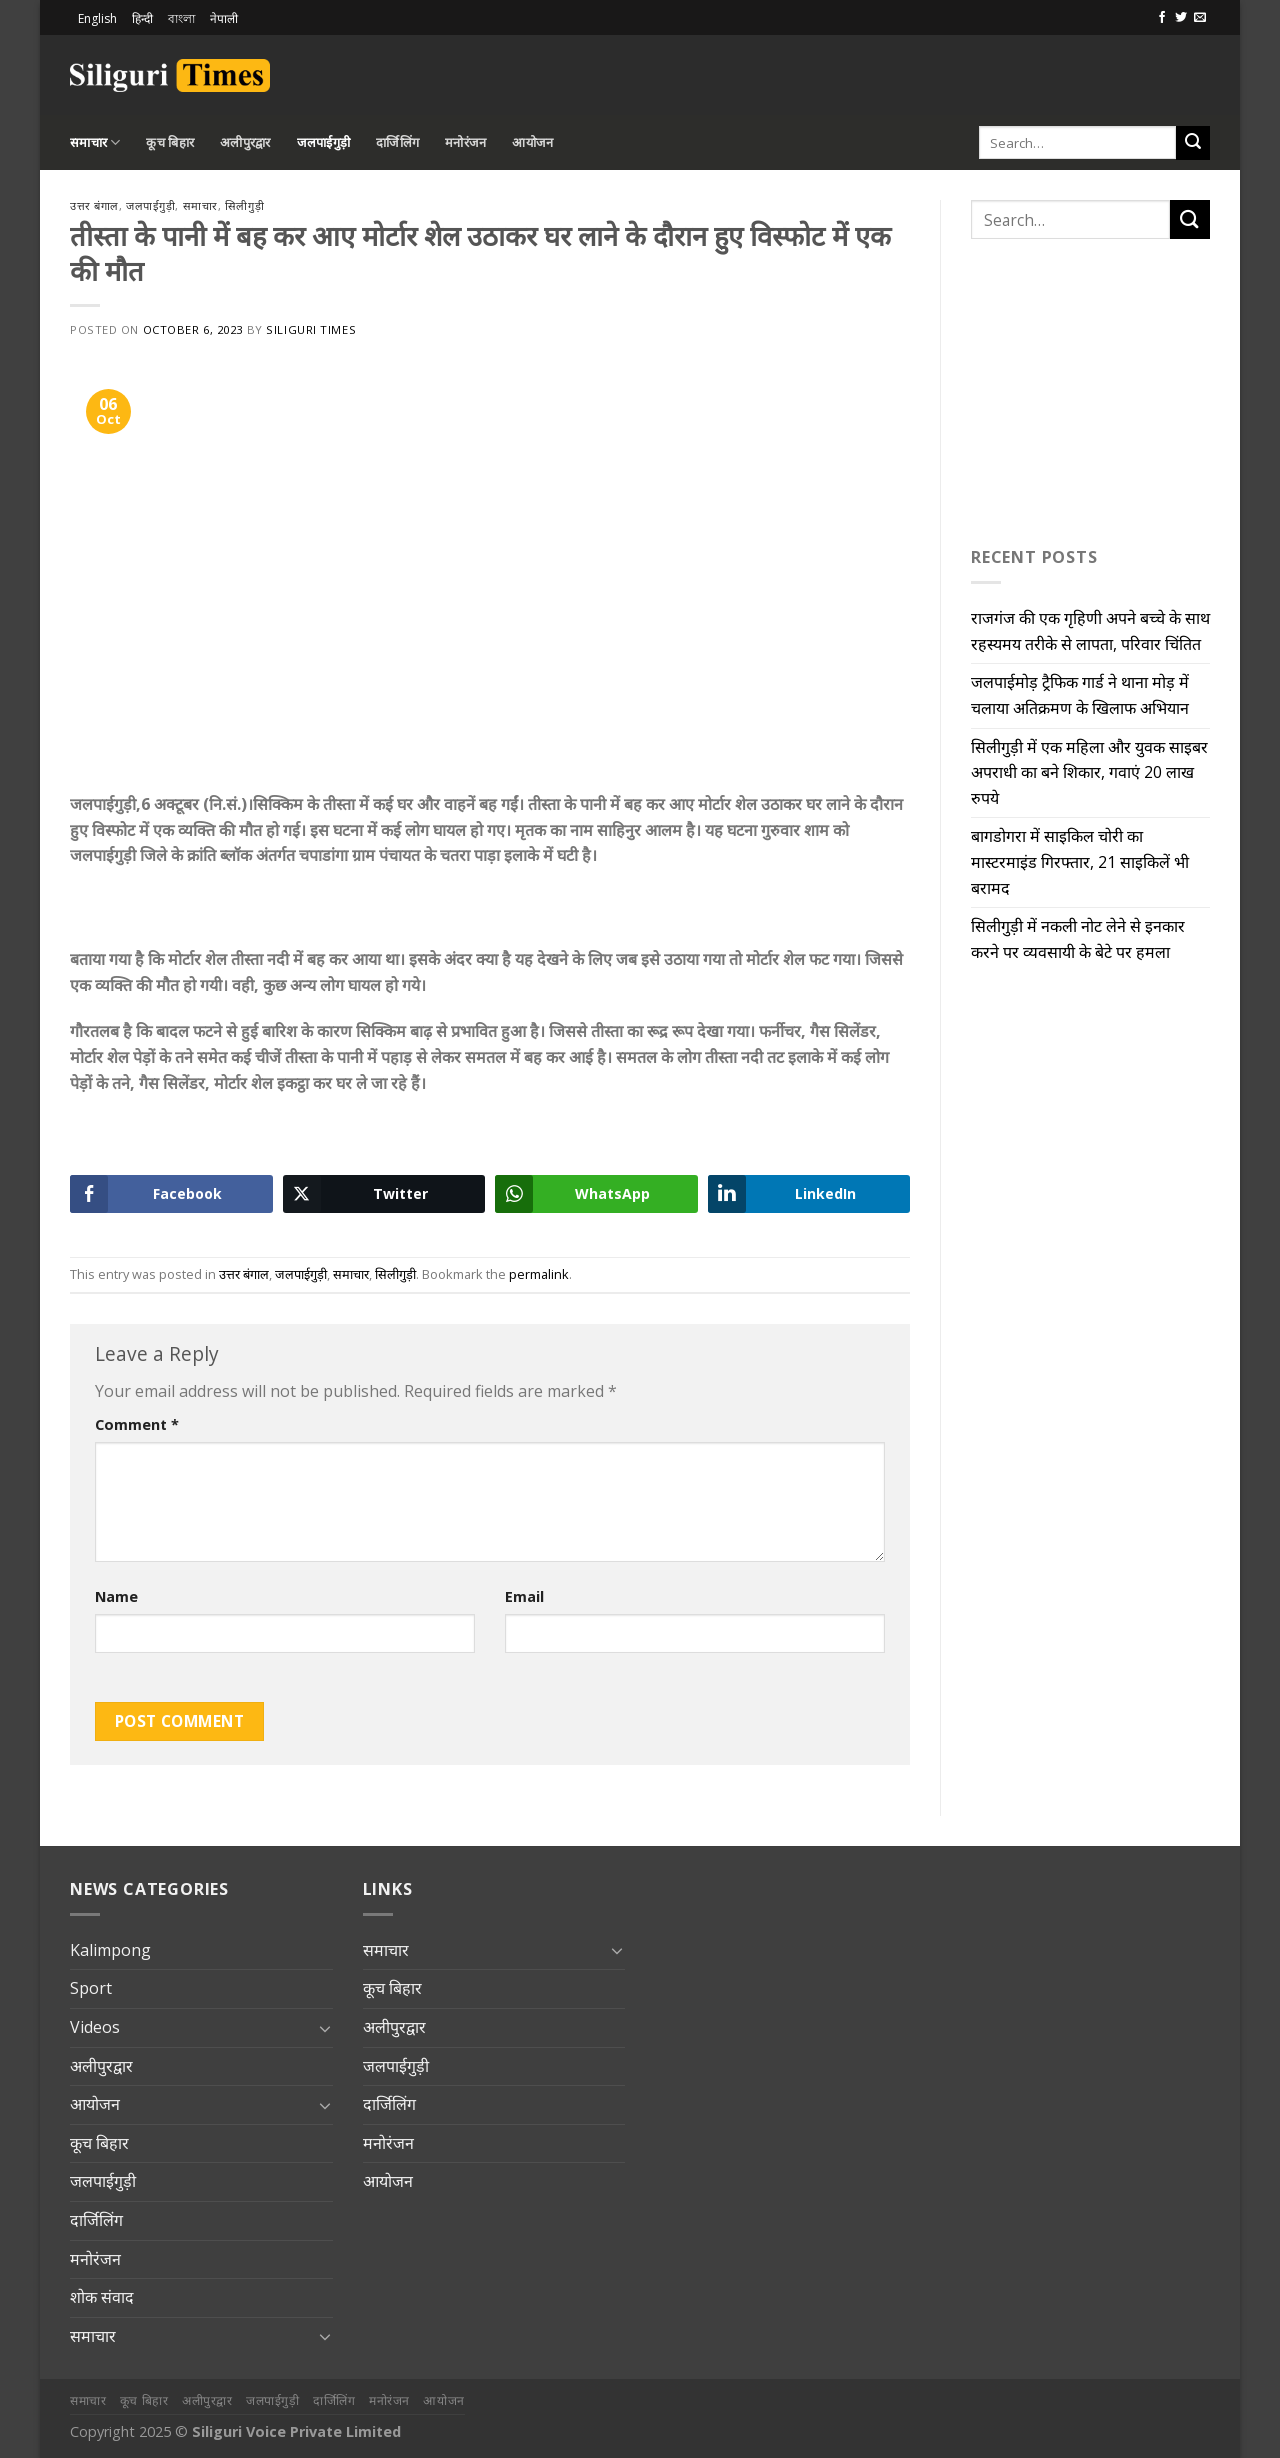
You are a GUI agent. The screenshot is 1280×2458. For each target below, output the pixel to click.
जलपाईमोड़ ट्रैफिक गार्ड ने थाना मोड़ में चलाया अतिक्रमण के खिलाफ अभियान (1080, 695)
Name (116, 1596)
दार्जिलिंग (397, 142)
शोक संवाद (102, 2297)
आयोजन (532, 142)
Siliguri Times (311, 329)
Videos (95, 2027)
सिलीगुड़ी (244, 205)
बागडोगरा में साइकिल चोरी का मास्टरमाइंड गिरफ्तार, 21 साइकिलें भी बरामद (1080, 861)
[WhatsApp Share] (596, 1194)
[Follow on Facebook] (1162, 18)
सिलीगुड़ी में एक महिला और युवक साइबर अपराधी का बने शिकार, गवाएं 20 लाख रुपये (1089, 772)
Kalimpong (110, 1950)
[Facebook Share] (171, 1194)
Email (524, 1596)
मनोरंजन (465, 142)
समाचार (95, 142)
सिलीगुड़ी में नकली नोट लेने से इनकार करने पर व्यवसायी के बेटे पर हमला (1078, 939)
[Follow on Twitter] (1181, 18)
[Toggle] (325, 2028)
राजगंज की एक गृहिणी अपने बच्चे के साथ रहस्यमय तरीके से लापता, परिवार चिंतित (1090, 631)
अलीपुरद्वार (245, 142)
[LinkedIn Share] (809, 1194)
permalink (539, 1274)
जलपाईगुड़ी (324, 142)
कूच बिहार (170, 142)
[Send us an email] (1200, 18)
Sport (91, 1988)
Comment (137, 1424)
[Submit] (1193, 143)
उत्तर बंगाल (94, 205)
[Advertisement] (976, 72)
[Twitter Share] (384, 1194)
